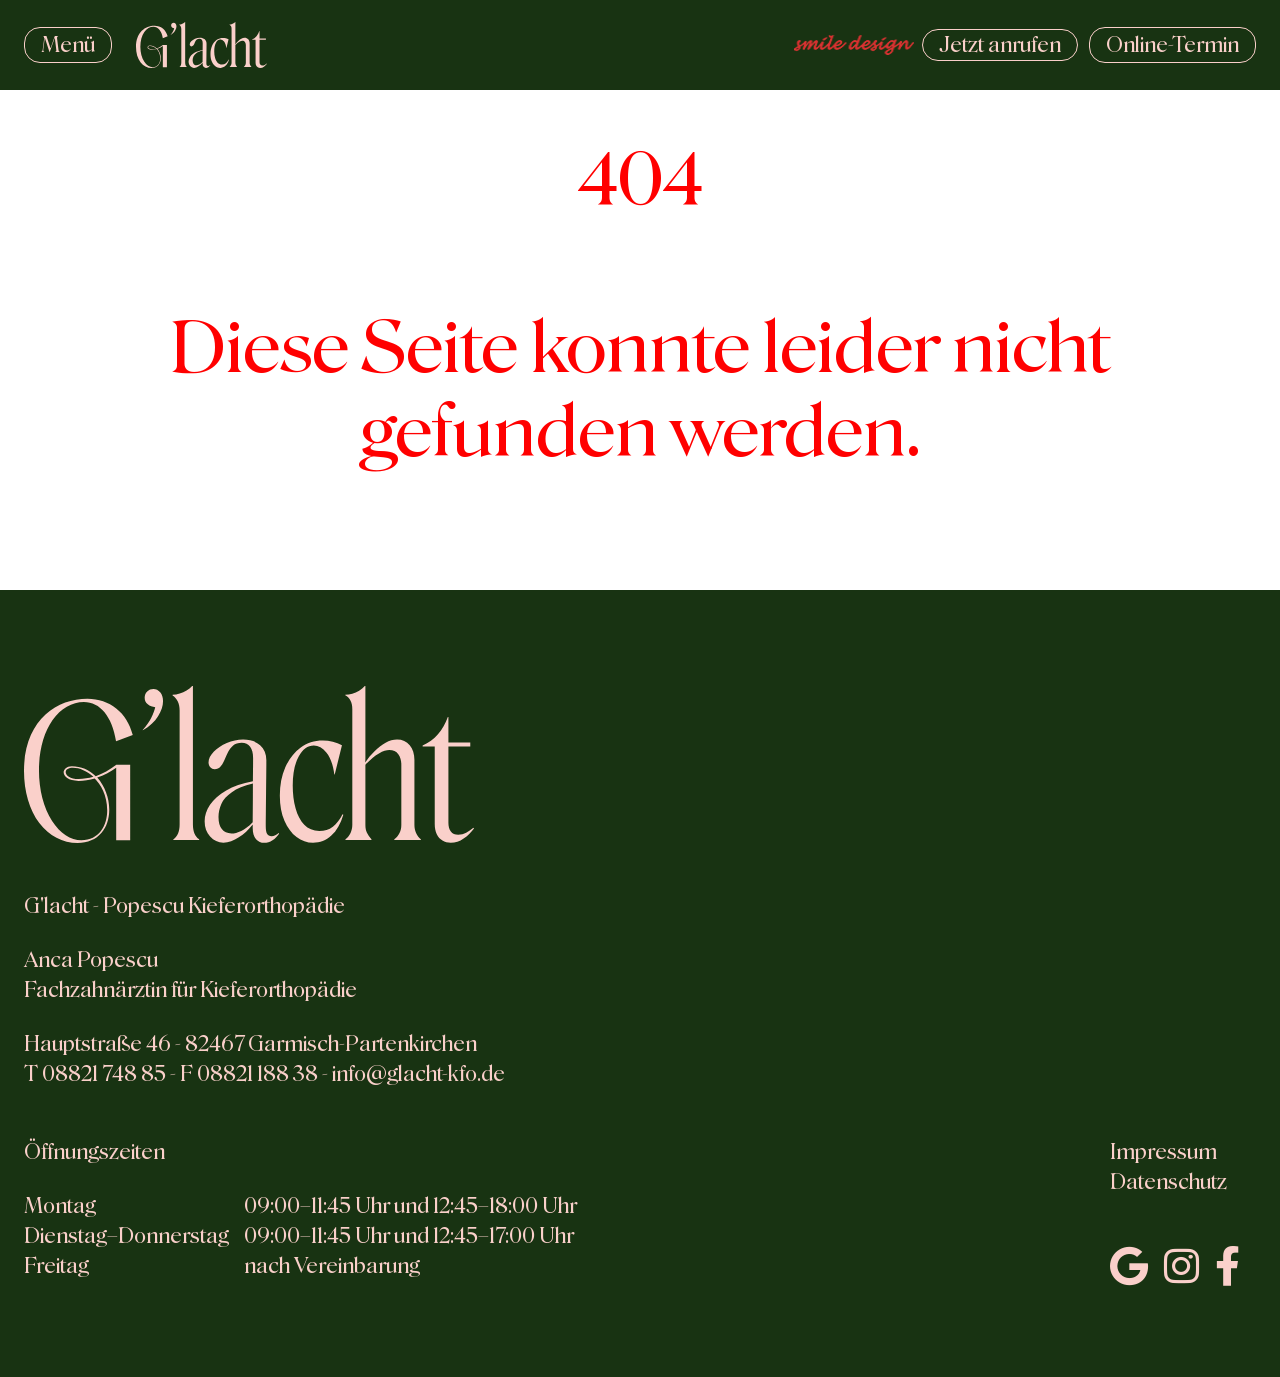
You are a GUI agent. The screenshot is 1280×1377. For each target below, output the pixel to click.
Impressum (1163, 1152)
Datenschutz (1168, 1182)
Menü (68, 45)
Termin (1172, 45)
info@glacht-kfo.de (418, 1074)
